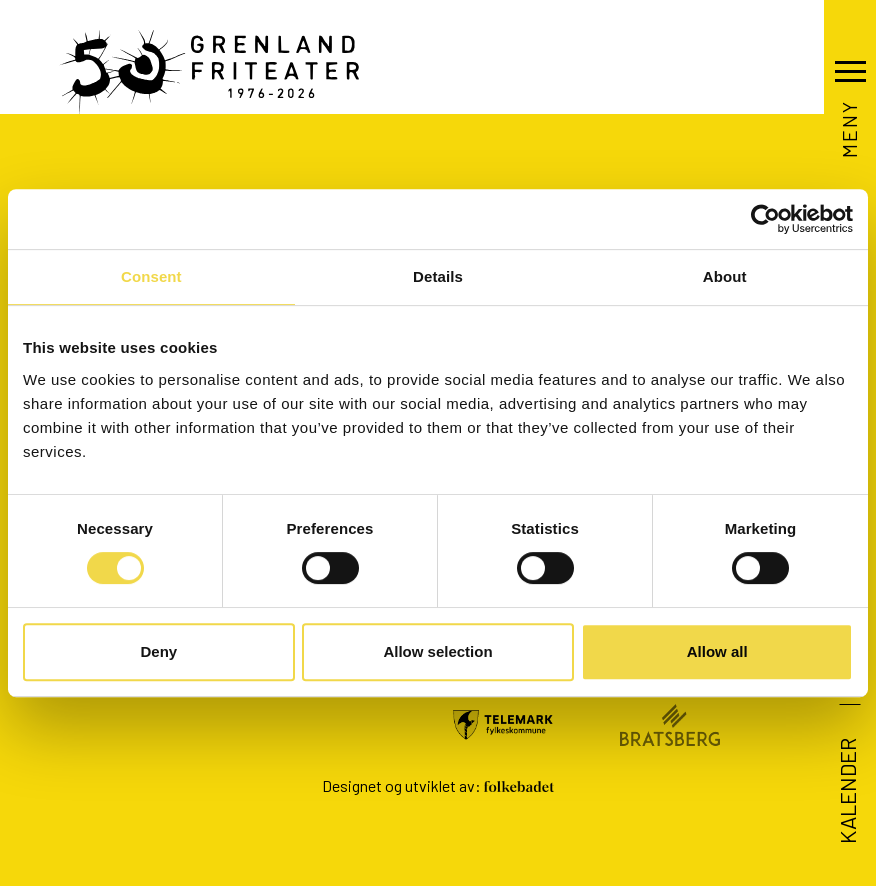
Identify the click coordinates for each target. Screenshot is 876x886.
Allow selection (437, 651)
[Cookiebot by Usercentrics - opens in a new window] (765, 219)
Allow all (717, 651)
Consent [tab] (151, 276)
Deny (158, 651)
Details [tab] (438, 276)
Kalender (847, 791)
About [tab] (725, 276)
